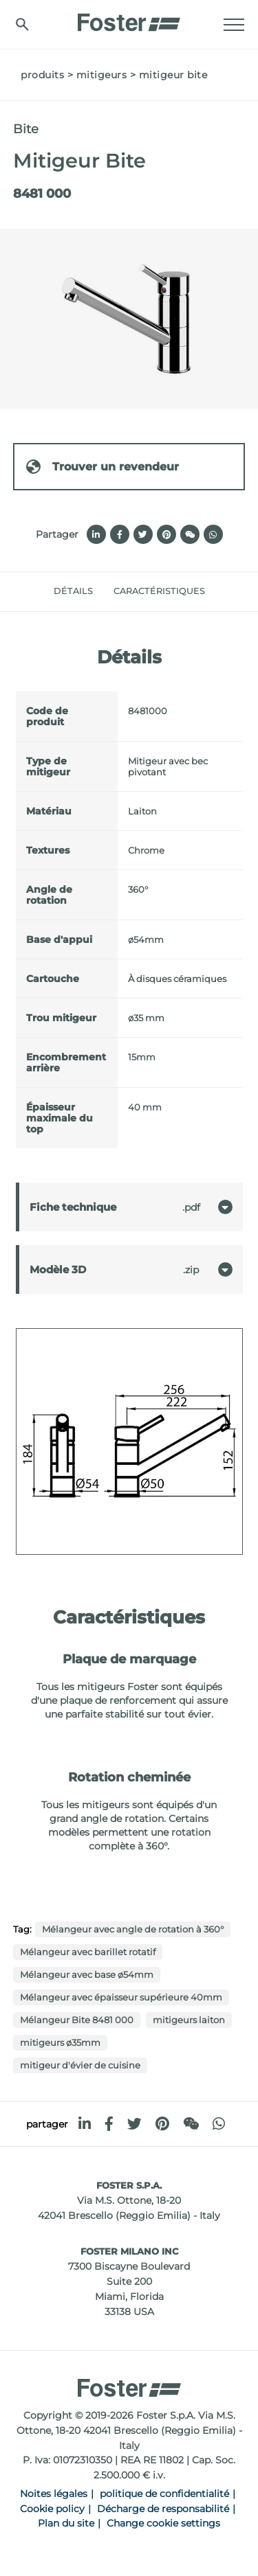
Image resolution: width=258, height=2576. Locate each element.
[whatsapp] (219, 2123)
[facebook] (109, 2123)
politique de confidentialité (164, 2493)
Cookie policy (52, 2508)
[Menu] (234, 25)
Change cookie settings (163, 2523)
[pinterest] (162, 2123)
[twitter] (134, 2123)
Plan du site (66, 2523)
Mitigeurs (101, 75)
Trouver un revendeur (102, 466)
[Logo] (129, 18)
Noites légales (53, 2493)
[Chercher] (22, 24)
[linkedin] (84, 2123)
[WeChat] (191, 2123)
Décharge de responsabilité (163, 2508)
